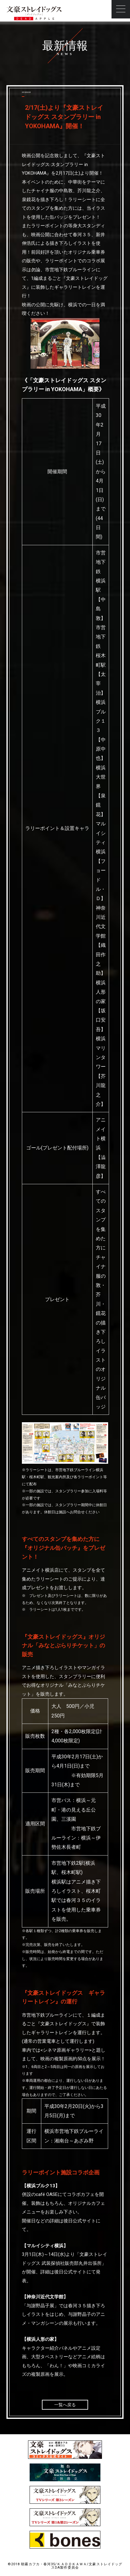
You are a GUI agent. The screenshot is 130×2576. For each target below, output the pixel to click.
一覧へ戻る (65, 2404)
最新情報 (65, 45)
